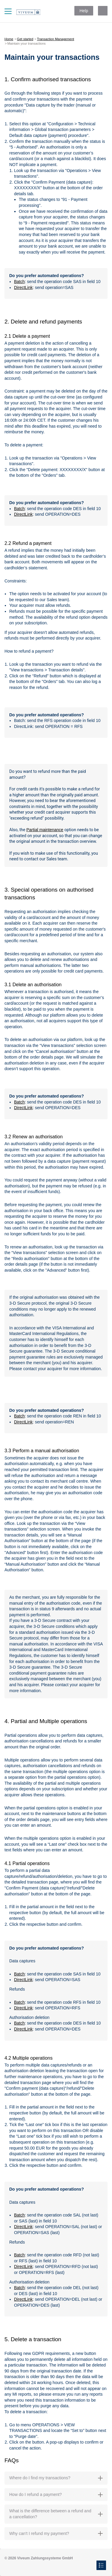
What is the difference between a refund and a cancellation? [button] (56, 2513)
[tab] (56, 2478)
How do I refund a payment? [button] (56, 2494)
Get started (25, 39)
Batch (19, 281)
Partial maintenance (44, 829)
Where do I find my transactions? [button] (56, 2477)
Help (83, 10)
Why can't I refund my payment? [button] (56, 2533)
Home (8, 39)
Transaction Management (55, 39)
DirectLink (23, 287)
